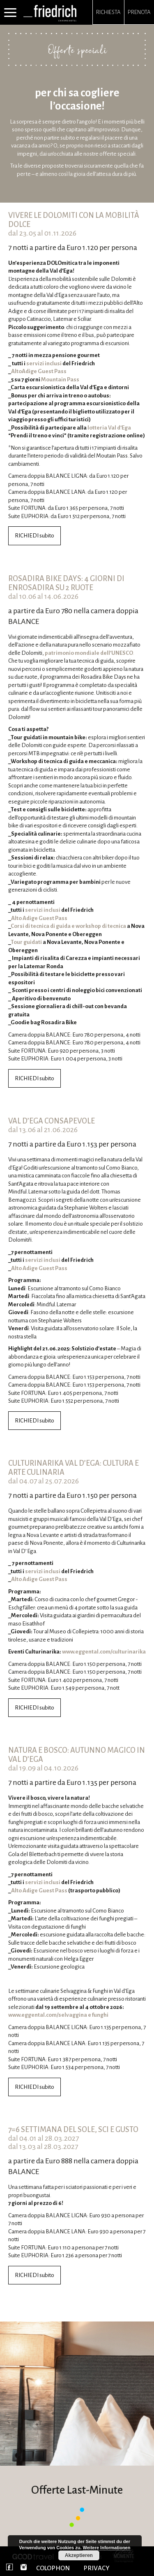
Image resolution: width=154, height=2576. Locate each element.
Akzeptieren (79, 2555)
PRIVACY (96, 2567)
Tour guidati (26, 942)
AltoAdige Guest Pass (39, 371)
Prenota (139, 12)
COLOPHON (53, 2567)
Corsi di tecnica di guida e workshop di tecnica (68, 926)
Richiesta (108, 12)
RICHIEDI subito (34, 535)
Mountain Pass (60, 379)
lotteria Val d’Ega (109, 428)
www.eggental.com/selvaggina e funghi (58, 2015)
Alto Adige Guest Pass (39, 918)
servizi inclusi (44, 363)
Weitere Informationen (107, 2547)
